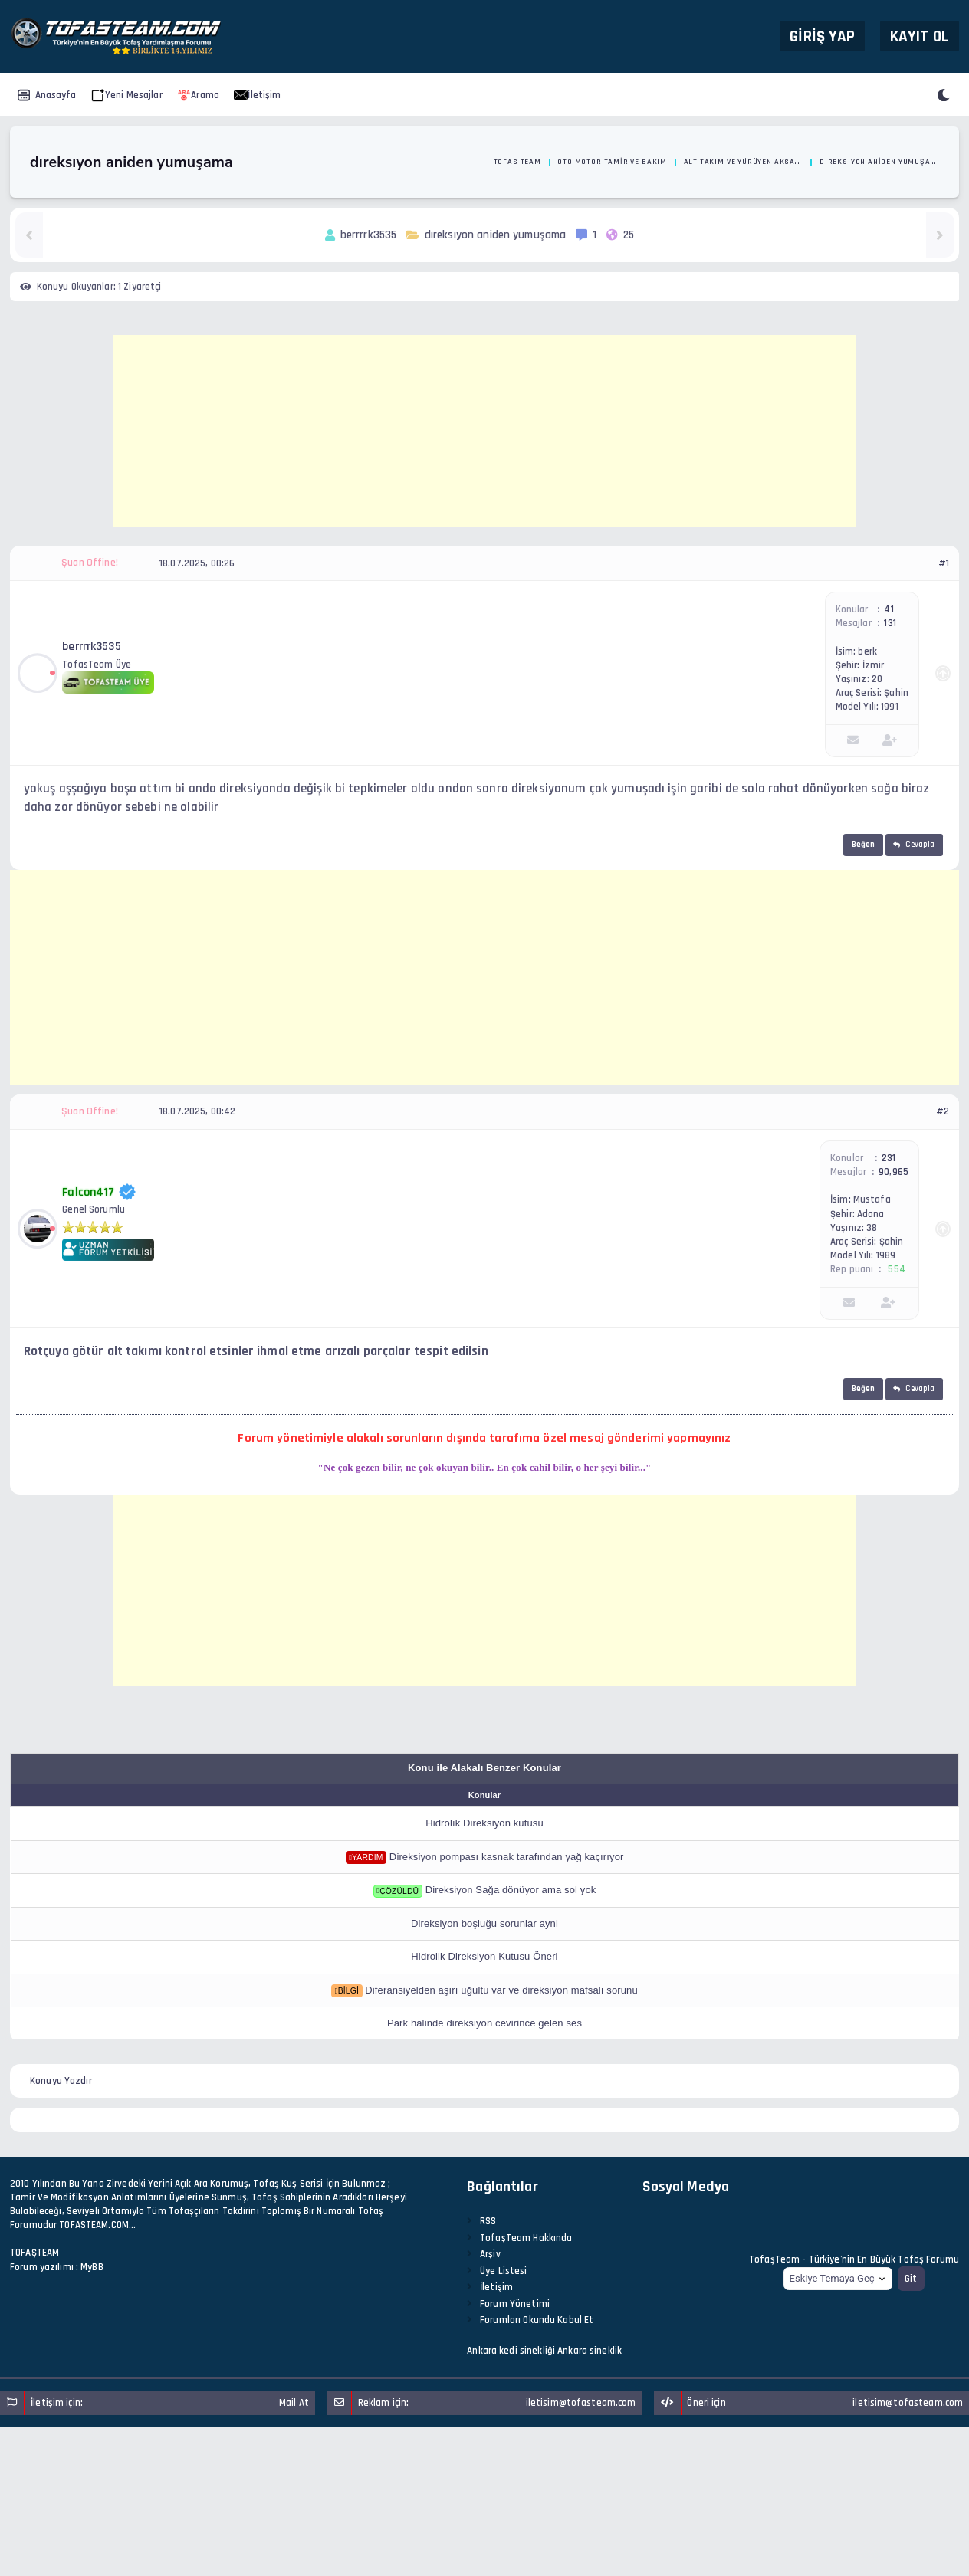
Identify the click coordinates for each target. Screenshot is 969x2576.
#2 (942, 1111)
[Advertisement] (484, 431)
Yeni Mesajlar (127, 95)
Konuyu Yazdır (61, 2081)
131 (889, 623)
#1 (943, 563)
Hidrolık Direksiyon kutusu (484, 1823)
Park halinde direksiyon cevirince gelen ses (484, 2023)
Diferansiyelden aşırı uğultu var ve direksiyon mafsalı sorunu (501, 1990)
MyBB (91, 2267)
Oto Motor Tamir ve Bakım (612, 161)
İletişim (257, 95)
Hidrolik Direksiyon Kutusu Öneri (484, 1956)
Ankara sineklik (589, 2351)
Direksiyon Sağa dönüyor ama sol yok (510, 1889)
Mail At (294, 2403)
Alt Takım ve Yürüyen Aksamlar (743, 161)
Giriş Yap (822, 35)
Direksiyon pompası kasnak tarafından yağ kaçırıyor (506, 1856)
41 (888, 609)
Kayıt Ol (919, 35)
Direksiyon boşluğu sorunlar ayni (484, 1923)
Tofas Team (517, 161)
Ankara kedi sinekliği (511, 2351)
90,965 (893, 1172)
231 (888, 1158)
